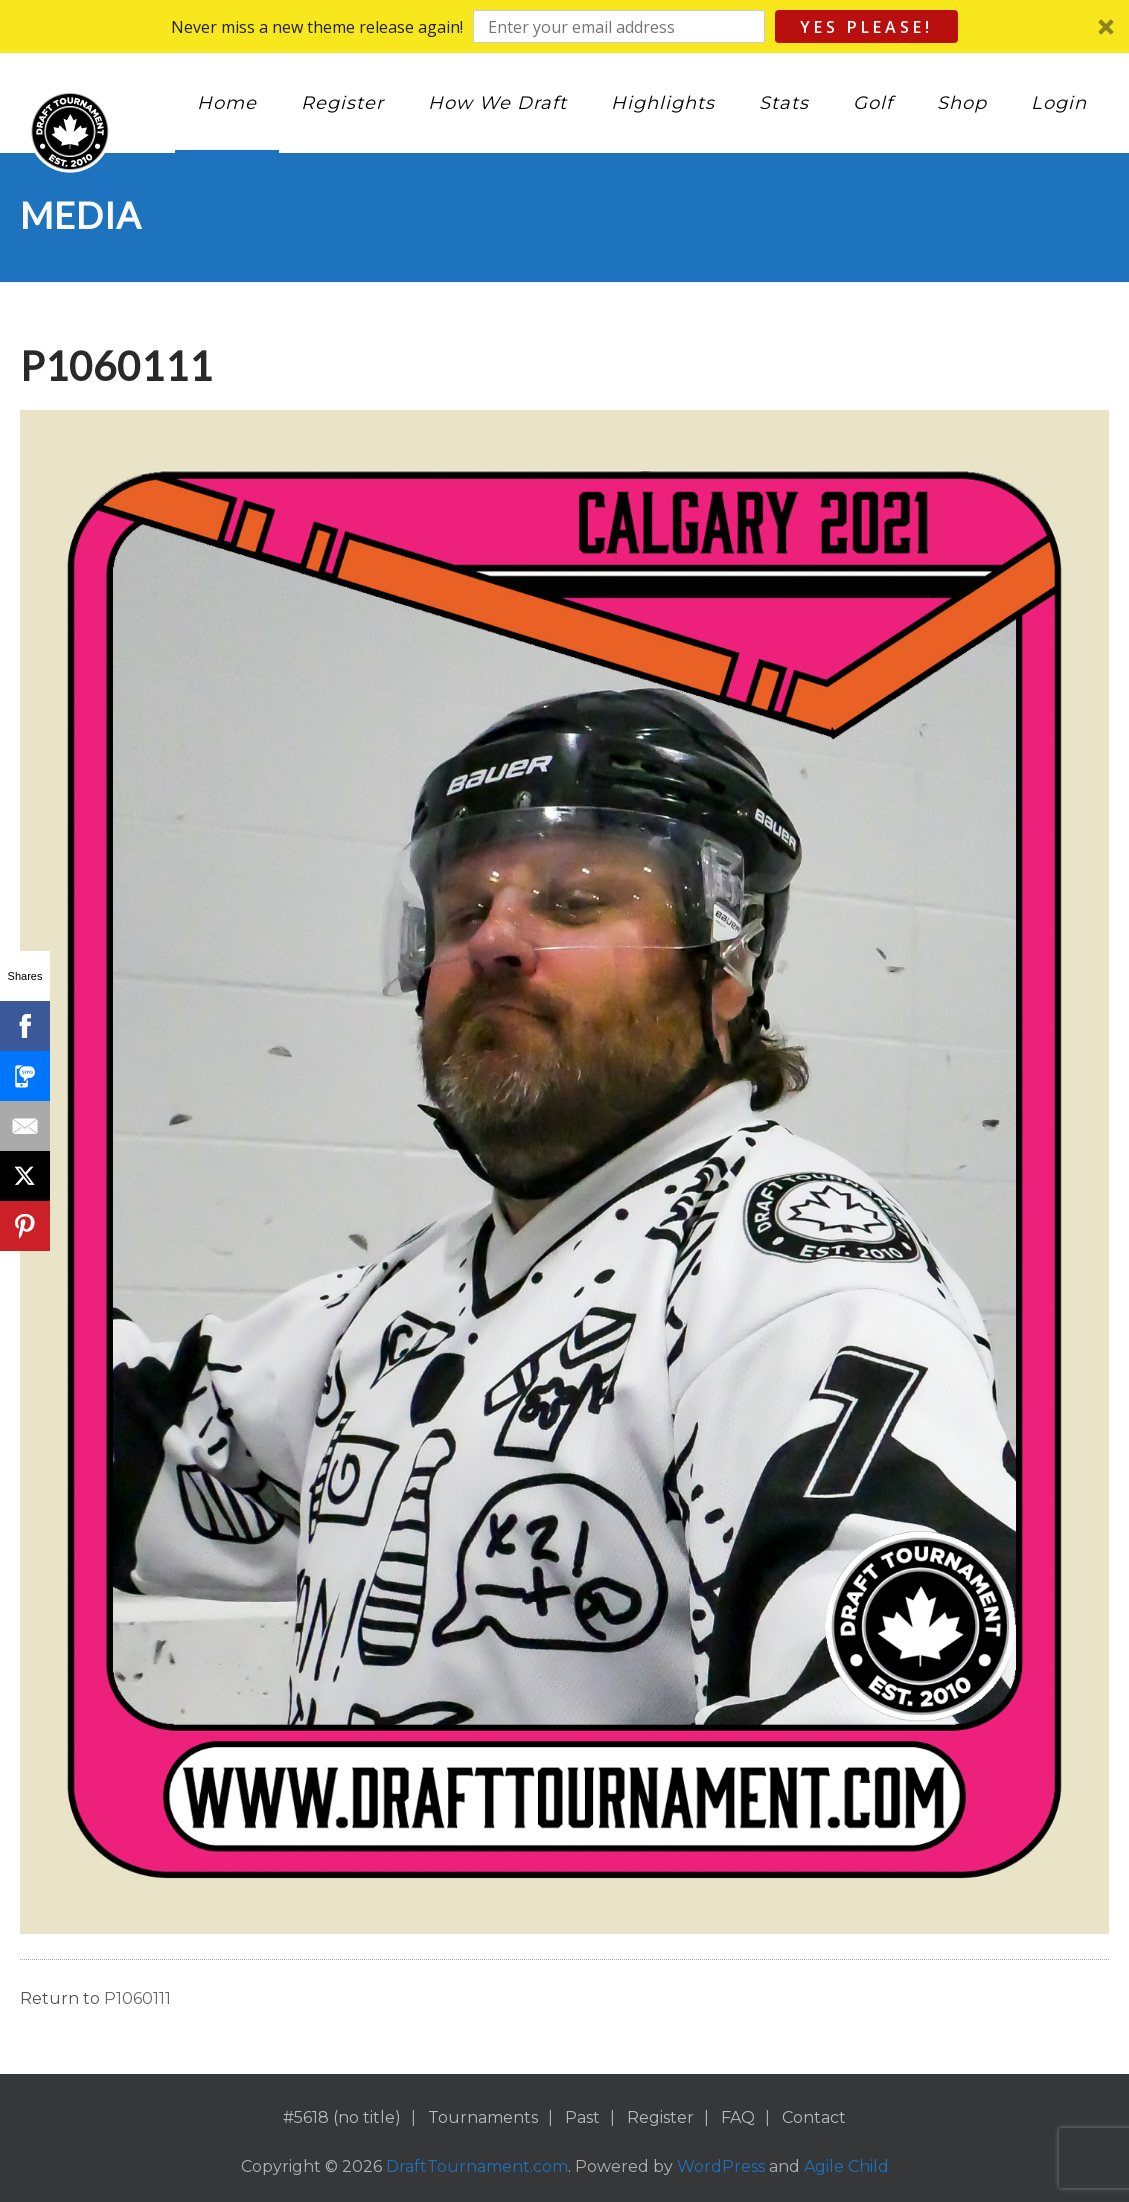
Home (227, 103)
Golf (873, 103)
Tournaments (483, 2117)
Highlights (663, 103)
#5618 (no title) (342, 2117)
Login (1059, 103)
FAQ (738, 2117)
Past (582, 2117)
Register (342, 103)
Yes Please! (866, 27)
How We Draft (497, 103)
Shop (962, 103)
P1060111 (137, 1998)
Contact (814, 2117)
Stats (784, 103)
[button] (564, 26)
